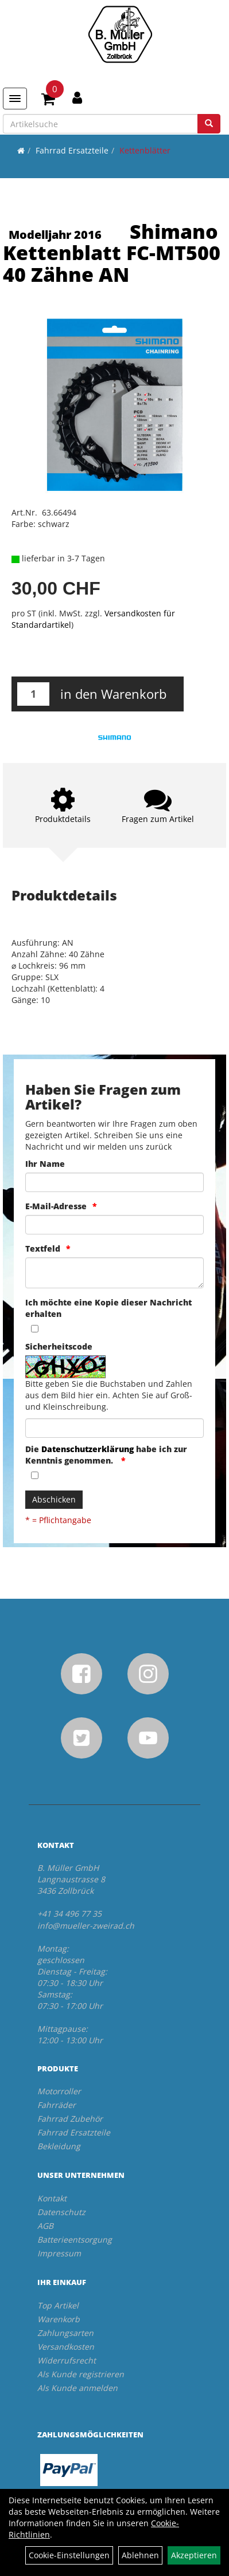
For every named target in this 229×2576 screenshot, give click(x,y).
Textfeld (42, 1248)
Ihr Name (45, 1163)
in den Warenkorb (113, 694)
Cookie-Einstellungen (69, 2555)
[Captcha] (114, 1428)
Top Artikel (58, 2305)
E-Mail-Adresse (56, 1206)
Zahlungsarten (65, 2332)
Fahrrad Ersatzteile (72, 150)
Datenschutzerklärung (87, 1449)
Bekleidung (58, 2146)
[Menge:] (33, 694)
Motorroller (59, 2091)
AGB (45, 2225)
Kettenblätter (144, 150)
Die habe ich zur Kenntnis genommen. (106, 1455)
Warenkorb (58, 2319)
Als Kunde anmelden (77, 2387)
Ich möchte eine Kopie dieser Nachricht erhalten (108, 1308)
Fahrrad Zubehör (70, 2118)
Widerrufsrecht (66, 2360)
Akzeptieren (194, 2555)
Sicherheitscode (58, 1346)
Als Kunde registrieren (80, 2374)
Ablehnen (140, 2555)
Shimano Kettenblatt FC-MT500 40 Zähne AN (111, 253)
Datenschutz (61, 2212)
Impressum (59, 2253)
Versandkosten (65, 2346)
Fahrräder (56, 2104)
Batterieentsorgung (74, 2239)
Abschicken (54, 1499)
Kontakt (52, 2198)
